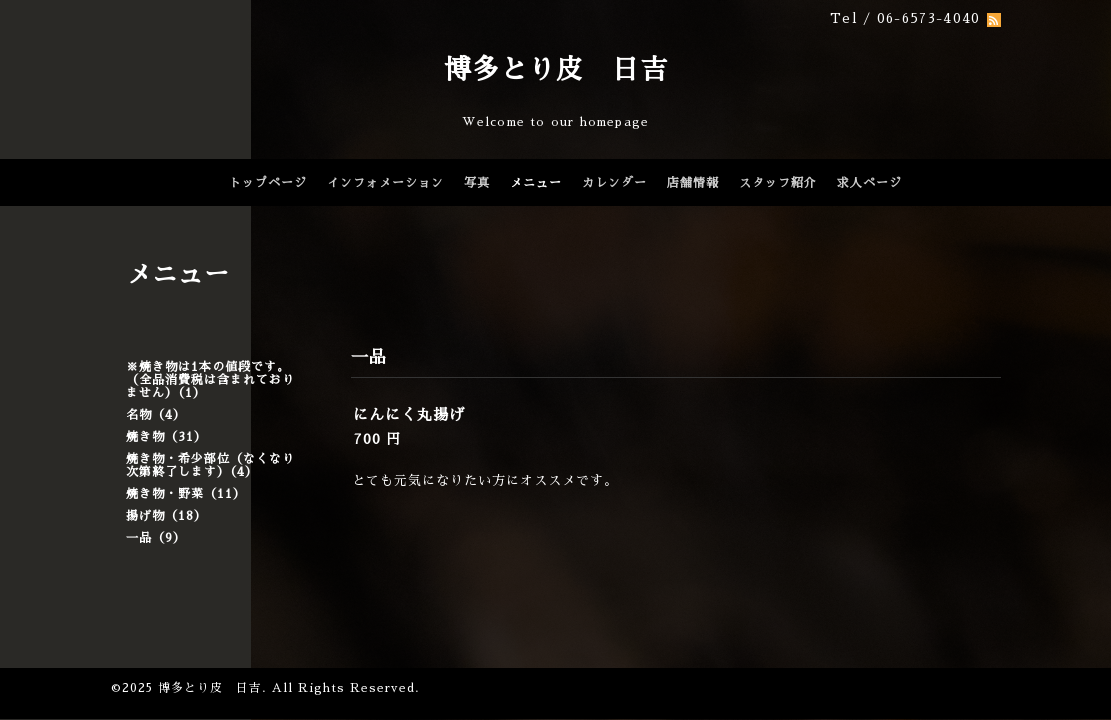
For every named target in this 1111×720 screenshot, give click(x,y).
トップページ (268, 183)
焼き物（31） (166, 437)
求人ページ (869, 183)
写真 (477, 183)
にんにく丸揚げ (409, 414)
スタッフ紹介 (778, 183)
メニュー (536, 183)
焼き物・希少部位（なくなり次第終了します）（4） (210, 465)
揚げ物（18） (166, 516)
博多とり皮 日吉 (556, 69)
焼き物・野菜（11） (186, 494)
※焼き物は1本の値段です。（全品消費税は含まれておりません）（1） (210, 380)
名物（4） (156, 415)
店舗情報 (693, 183)
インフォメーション (385, 183)
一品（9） (156, 538)
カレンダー (614, 183)
